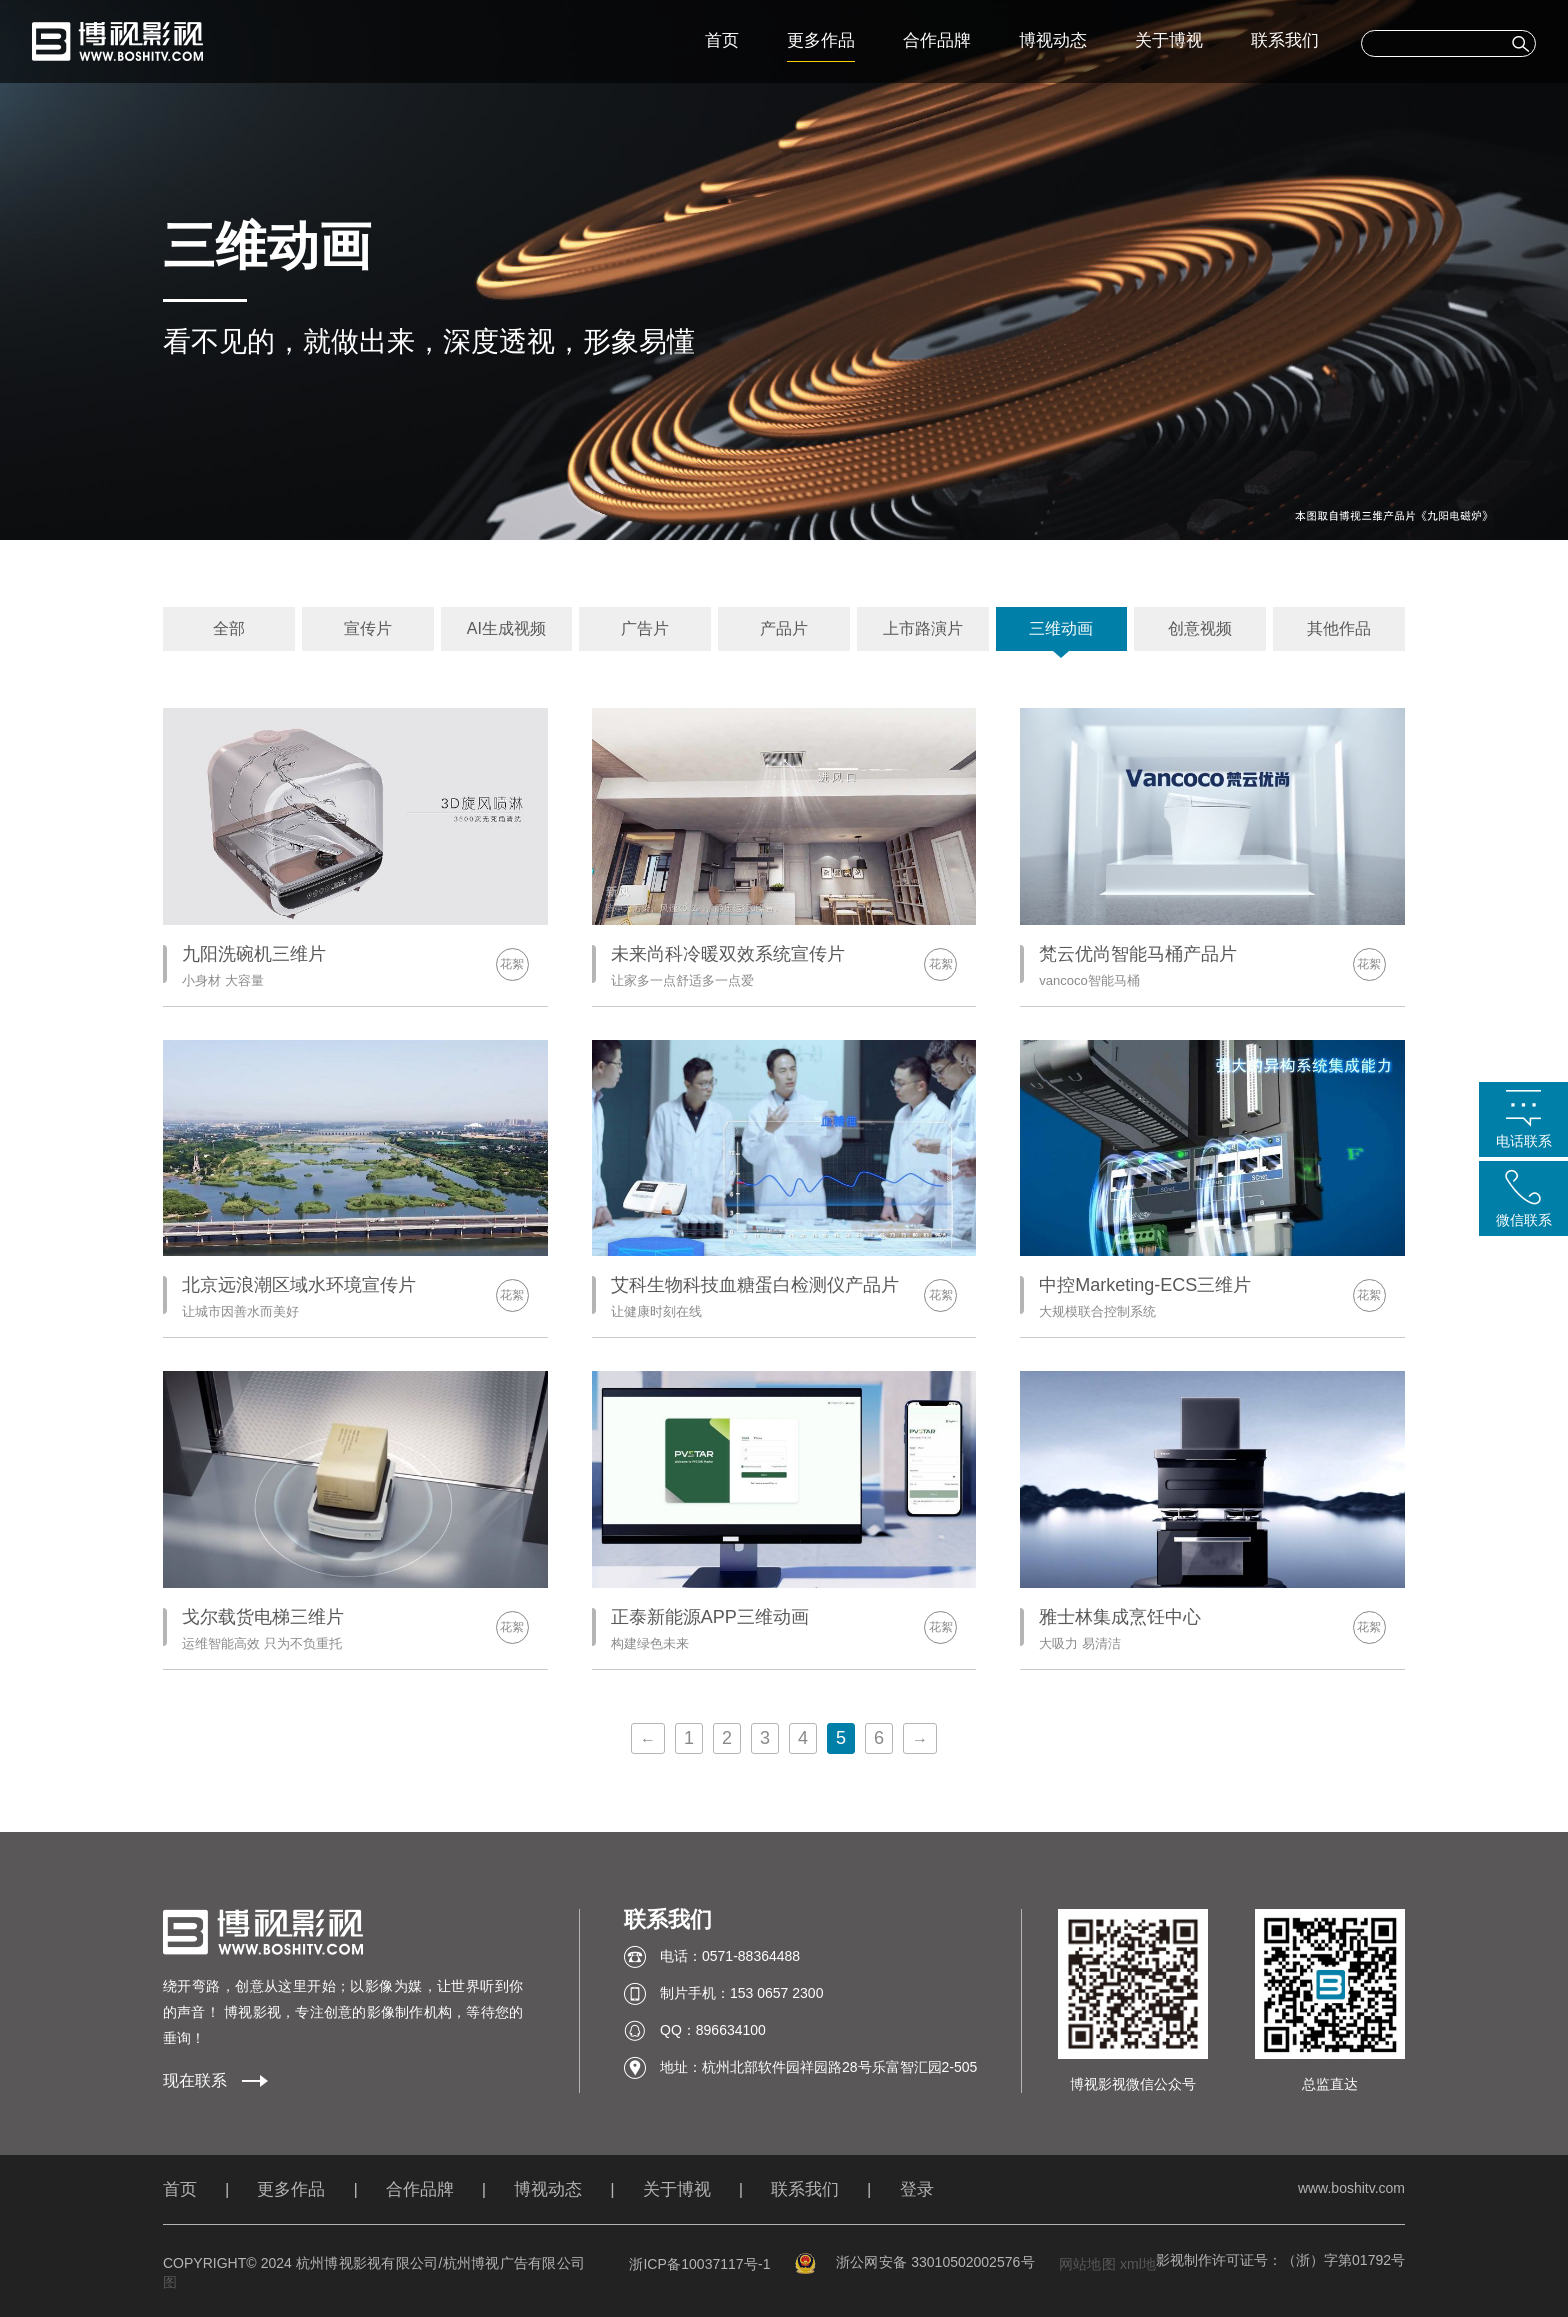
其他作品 (1339, 628)
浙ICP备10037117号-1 (699, 2264)
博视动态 (1053, 40)
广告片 (645, 628)
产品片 (784, 628)
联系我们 (1285, 40)
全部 (229, 628)
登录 (917, 2189)
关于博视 (1169, 40)
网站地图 (1087, 2264)
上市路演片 (923, 628)
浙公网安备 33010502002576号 (915, 2262)
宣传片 (368, 628)
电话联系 (1524, 1141)
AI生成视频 (506, 628)
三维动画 (1061, 628)
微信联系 (1524, 1220)
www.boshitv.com (1351, 2188)
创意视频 (1200, 628)
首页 (722, 40)
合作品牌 (937, 40)
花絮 (512, 964)
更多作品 (821, 40)
